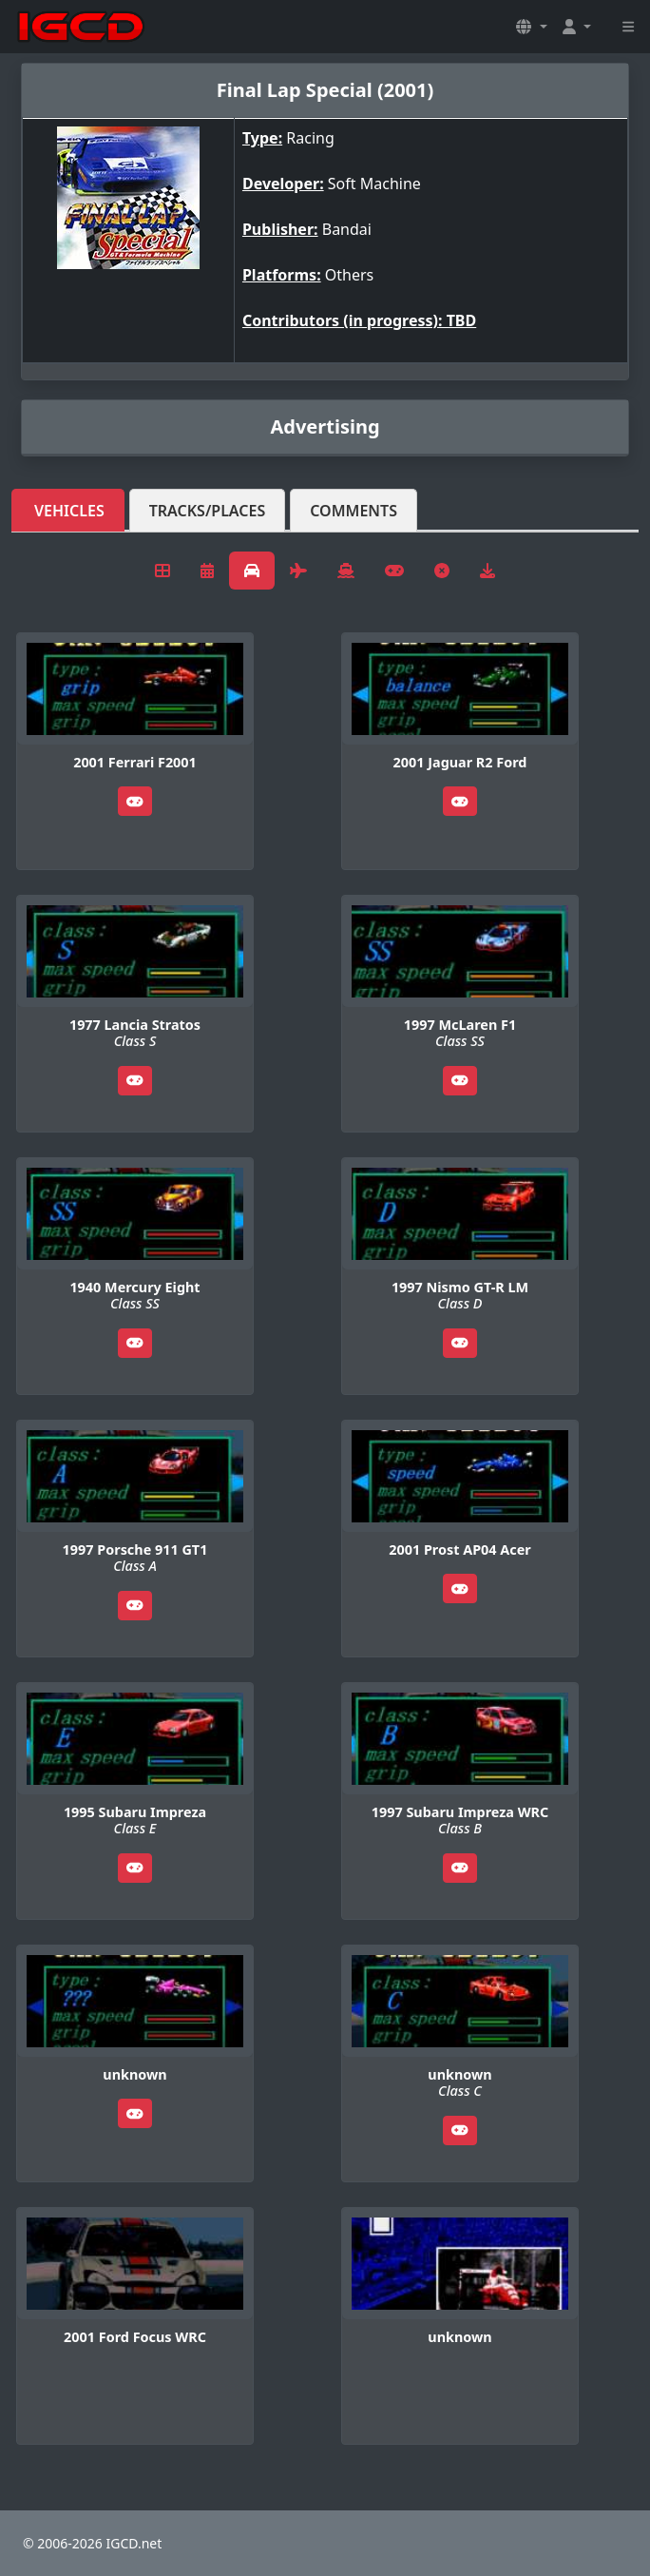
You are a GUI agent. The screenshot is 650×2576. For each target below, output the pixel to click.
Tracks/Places (207, 510)
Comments (353, 510)
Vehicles (69, 510)
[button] (531, 27)
